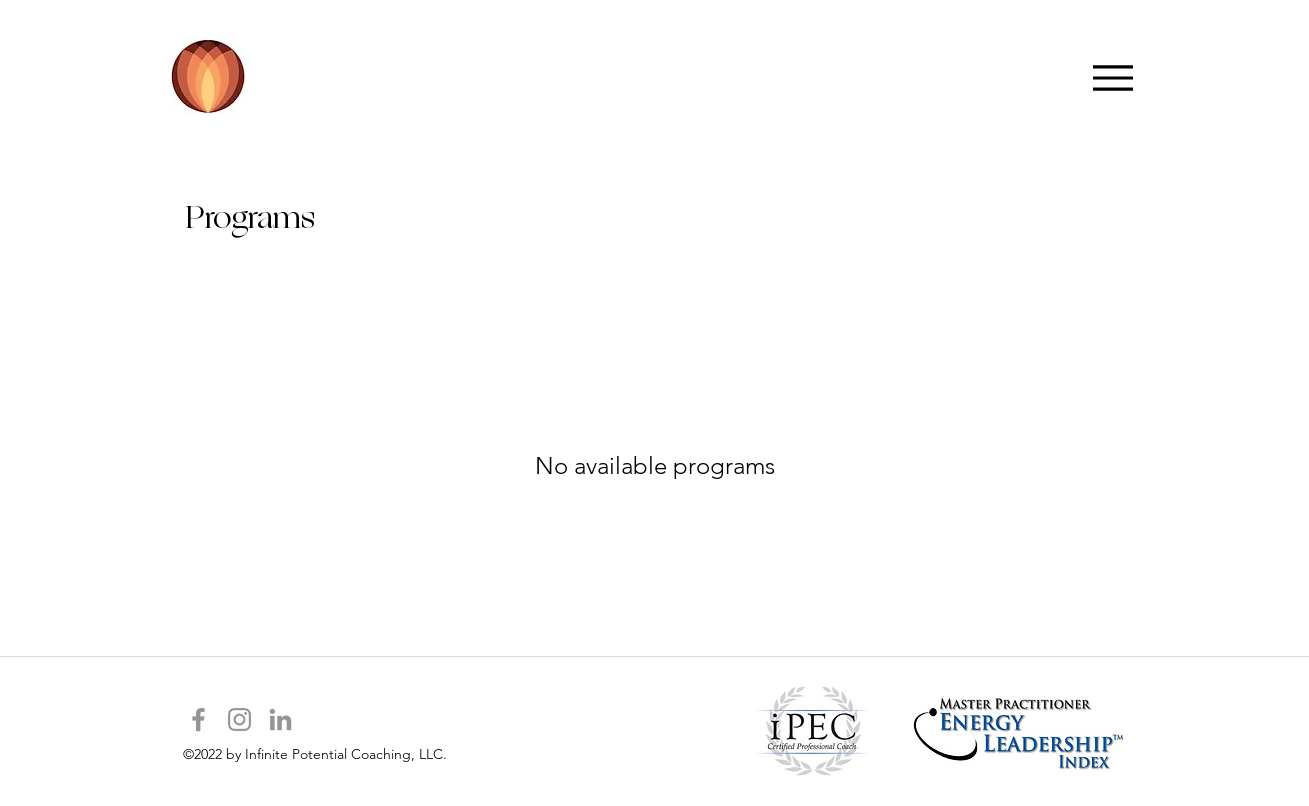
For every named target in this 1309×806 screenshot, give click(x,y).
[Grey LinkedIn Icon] (280, 719)
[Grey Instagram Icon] (239, 719)
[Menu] (1113, 77)
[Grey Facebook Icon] (198, 719)
